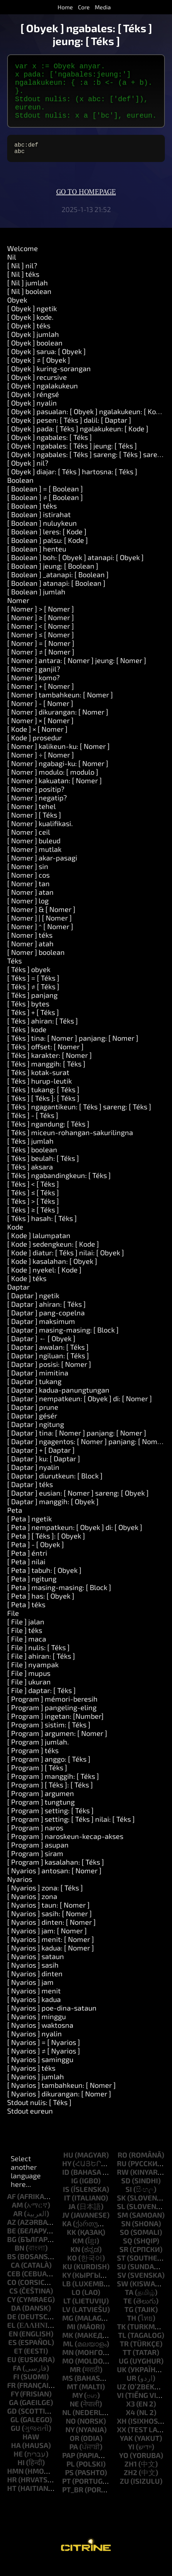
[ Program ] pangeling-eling (52, 1720)
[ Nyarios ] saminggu (40, 2072)
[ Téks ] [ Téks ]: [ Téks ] (43, 1111)
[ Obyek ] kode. (30, 329)
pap (68, 2468)
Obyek (17, 312)
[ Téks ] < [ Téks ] (33, 1196)
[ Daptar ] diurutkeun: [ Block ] (55, 1488)
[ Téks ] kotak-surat (38, 1085)
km (78, 2253)
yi (131, 2459)
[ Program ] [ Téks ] (37, 1780)
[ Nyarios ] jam (30, 1995)
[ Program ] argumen (40, 1806)
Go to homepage (86, 205)
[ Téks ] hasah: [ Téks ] (42, 1231)
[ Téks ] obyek (28, 982)
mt (72, 2399)
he (18, 2466)
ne (74, 2416)
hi (21, 2475)
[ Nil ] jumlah (27, 295)
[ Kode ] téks (26, 1291)
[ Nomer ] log (28, 913)
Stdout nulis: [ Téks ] (39, 2115)
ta (129, 2305)
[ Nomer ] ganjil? (33, 681)
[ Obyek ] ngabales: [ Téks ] (49, 450)
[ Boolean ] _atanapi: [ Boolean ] (58, 587)
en (13, 2346)
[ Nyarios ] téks (31, 2080)
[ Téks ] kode (26, 1042)
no (71, 2433)
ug (123, 2373)
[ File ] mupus (28, 1686)
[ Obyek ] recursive (37, 390)
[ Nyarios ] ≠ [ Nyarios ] (43, 2063)
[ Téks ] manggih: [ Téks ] (46, 1076)
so (124, 2245)
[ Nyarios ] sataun (35, 1969)
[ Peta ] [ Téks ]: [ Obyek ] (46, 1548)
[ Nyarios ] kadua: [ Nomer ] (50, 1960)
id (65, 2184)
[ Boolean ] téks (32, 518)
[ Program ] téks (33, 1763)
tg (128, 2322)
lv (66, 2322)
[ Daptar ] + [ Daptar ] (41, 1462)
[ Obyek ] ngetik (32, 321)
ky (66, 2287)
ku (67, 2279)
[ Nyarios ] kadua (34, 2012)
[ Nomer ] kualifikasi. (40, 836)
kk (71, 2245)
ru (122, 2176)
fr (11, 2398)
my (77, 2408)
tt (127, 2365)
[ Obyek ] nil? (27, 475)
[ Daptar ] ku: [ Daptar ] (43, 1471)
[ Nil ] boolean (29, 304)
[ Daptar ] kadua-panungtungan (58, 1402)
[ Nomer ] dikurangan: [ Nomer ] (57, 724)
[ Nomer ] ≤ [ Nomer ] (40, 647)
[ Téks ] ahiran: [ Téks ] (42, 1033)
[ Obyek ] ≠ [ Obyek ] (38, 372)
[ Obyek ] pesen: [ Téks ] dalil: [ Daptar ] (69, 432)
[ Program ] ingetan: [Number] (55, 1728)
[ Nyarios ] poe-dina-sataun (52, 2020)
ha (16, 2458)
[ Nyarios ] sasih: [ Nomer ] (49, 1926)
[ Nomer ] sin (27, 879)
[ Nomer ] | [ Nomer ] (39, 930)
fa (17, 2380)
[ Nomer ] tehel (31, 819)
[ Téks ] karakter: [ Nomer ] (49, 1068)
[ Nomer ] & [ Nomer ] (41, 922)
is (66, 2202)
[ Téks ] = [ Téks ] (33, 990)
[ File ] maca (26, 1651)
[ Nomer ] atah (30, 956)
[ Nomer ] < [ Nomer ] (40, 638)
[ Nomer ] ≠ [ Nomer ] (40, 664)
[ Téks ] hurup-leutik (39, 1093)
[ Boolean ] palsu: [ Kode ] (47, 553)
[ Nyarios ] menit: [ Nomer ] (50, 1952)
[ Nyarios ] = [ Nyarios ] (43, 2055)
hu (68, 2167)
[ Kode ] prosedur (34, 750)
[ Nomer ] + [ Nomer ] (40, 699)
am (17, 2217)
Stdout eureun (30, 2123)
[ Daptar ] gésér (32, 1428)
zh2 (130, 2485)
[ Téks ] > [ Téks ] (33, 1214)
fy (15, 2406)
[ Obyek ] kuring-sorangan (49, 381)
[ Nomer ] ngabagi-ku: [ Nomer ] (57, 776)
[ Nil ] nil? (22, 278)
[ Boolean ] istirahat (39, 527)
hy (66, 2176)
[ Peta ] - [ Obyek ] (35, 1557)
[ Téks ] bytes (28, 1016)
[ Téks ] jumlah (30, 1153)
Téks (14, 973)
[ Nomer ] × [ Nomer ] (40, 733)
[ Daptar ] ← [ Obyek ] (41, 1351)
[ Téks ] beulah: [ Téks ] (43, 1171)
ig (74, 2193)
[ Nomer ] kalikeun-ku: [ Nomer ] (58, 759)
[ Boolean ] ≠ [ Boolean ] (45, 510)
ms (67, 2390)
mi (71, 2339)
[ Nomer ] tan (28, 896)
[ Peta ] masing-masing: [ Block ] (59, 1600)
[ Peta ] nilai (26, 1574)
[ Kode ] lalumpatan (38, 1248)
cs (13, 2303)
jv (65, 2227)
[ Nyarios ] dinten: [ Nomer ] (51, 1934)
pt (66, 2493)
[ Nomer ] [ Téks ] (34, 827)
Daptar (18, 1299)
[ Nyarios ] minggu (36, 2029)
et (18, 2363)
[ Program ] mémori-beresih (52, 1711)
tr (124, 2356)
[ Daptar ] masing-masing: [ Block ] (63, 1342)
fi (16, 2389)
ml (68, 2356)
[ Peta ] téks (26, 1617)
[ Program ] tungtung (41, 1814)
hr (12, 2492)
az (11, 2235)
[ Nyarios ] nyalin (34, 2046)
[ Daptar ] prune (32, 1419)
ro (122, 2167)
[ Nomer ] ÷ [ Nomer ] (40, 767)
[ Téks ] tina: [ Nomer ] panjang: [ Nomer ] (72, 1050)
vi (120, 2408)
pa (73, 2459)
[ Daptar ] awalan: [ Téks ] (48, 1359)
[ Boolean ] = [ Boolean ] (45, 501)
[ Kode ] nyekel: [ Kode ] (44, 1282)
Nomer (18, 613)
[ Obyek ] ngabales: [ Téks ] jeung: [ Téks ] (72, 458)
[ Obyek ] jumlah (33, 347)
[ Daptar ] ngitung (35, 1437)
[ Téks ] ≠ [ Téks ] (33, 999)
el (11, 2338)
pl (71, 2476)
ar (18, 2226)
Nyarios (19, 1892)
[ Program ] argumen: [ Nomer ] (57, 1746)
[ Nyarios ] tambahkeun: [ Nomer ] (61, 2098)
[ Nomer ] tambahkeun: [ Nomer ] (60, 707)
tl (122, 2348)
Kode (15, 1239)
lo (76, 2305)
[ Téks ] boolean (32, 1162)
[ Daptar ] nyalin (33, 1480)
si (129, 2202)
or (74, 2451)
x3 (130, 2416)
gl (14, 2432)
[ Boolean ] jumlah (36, 604)
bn (19, 2260)
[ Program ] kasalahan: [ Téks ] (55, 1874)
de (11, 2329)
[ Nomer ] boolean (36, 965)
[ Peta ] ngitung (31, 1591)
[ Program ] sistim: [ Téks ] (48, 1737)
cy (11, 2312)
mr (75, 2382)
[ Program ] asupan (38, 1857)
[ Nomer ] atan (30, 905)
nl (66, 2425)
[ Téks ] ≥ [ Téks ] (33, 1222)
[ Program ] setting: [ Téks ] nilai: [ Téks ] (71, 1831)
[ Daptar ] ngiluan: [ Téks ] (48, 1368)
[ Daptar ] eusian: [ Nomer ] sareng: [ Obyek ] (78, 1505)
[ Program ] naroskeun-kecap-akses (65, 1849)
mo (68, 2373)
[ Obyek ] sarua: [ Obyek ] (46, 364)
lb (66, 2296)
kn (75, 2262)
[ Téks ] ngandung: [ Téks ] (48, 1136)
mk (67, 2348)
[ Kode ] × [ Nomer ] (37, 741)
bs (11, 2269)
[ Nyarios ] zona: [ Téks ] (45, 1900)
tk (121, 2339)
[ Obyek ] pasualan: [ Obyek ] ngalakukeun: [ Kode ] (87, 424)
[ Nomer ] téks (30, 947)
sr (123, 2262)
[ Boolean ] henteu (36, 561)
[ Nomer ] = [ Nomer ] (40, 656)
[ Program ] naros (35, 1840)
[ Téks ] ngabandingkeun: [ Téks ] (59, 1188)
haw (31, 2449)
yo (123, 2468)
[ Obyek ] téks (28, 338)
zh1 (130, 2476)
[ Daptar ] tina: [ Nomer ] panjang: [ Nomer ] (76, 1445)
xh (122, 2433)
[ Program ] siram (35, 1866)
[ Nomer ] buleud (33, 853)
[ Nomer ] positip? (35, 802)
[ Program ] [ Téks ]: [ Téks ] (50, 1797)
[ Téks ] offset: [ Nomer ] (45, 1059)
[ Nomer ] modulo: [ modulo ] (52, 784)
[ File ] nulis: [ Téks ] (38, 1660)
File (13, 1625)
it (67, 2210)
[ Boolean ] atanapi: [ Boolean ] (56, 596)
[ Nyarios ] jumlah (35, 2089)
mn (68, 2365)
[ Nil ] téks (23, 287)
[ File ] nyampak (33, 1677)
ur (131, 2390)
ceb (13, 2286)
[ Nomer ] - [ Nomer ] (40, 716)
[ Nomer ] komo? (33, 690)
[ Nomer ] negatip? (37, 810)
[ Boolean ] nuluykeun (42, 535)
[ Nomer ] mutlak (34, 862)
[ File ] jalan (25, 1634)
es (12, 2355)
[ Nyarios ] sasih (33, 1977)
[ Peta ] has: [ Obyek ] (40, 1608)
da (16, 2320)
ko (72, 2270)
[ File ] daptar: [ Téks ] (41, 1703)
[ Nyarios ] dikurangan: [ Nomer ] (59, 2106)
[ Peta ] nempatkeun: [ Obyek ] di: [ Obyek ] (74, 1540)
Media (103, 7)
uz (121, 2399)
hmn (15, 2483)
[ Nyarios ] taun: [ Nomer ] (48, 1917)
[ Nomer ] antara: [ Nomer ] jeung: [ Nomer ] (76, 673)
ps (69, 2485)
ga (13, 2415)
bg (11, 2252)
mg (67, 2330)
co (11, 2295)
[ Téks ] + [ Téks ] (33, 1025)
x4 (130, 2425)
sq (127, 2253)
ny (69, 2442)
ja (71, 2219)
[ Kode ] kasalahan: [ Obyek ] (52, 1274)
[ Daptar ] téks (30, 1497)
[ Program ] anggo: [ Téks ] (48, 1771)
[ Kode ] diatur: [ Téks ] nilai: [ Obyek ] (65, 1265)
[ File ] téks (24, 1643)
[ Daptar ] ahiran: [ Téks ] (46, 1316)
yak (126, 2451)
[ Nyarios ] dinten (35, 1986)
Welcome (22, 261)
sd (126, 2193)
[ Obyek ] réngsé (33, 407)
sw (122, 2296)
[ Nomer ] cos (28, 887)
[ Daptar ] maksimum (41, 1334)
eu (11, 2372)
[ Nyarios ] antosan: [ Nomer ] (54, 1883)
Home (65, 7)
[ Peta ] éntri (27, 1565)
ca (15, 2277)
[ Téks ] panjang (32, 1008)
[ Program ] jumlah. (38, 1754)
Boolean (20, 493)
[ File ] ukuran (29, 1694)
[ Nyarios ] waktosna (40, 2037)
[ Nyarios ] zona (32, 1909)
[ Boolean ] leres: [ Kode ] (47, 544)
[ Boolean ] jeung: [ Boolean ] (52, 578)
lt (67, 2313)
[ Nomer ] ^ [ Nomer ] (40, 939)
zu (124, 2493)
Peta (14, 1522)
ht (11, 2501)
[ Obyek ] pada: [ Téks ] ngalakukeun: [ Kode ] (77, 441)
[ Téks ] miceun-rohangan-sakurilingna (70, 1145)
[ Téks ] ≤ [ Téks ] (33, 1205)
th (131, 2330)
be (11, 2243)
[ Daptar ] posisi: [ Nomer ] (49, 1377)
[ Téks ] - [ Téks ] (32, 1128)
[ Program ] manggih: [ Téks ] (53, 1789)
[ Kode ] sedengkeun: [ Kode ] (53, 1256)
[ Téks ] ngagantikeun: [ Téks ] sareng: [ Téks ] (79, 1119)
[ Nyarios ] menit (34, 2003)
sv (121, 2287)
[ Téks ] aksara (30, 1179)
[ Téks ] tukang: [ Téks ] (43, 1102)
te (127, 2313)
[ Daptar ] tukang (34, 1394)
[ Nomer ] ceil (28, 844)
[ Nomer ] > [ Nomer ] (40, 621)
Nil (11, 269)
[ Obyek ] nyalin (32, 415)
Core (84, 7)
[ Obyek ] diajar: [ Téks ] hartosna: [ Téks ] (72, 484)
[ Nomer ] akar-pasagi (42, 870)
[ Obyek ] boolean (35, 355)
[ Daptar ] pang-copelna (46, 1325)
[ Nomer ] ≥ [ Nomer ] (40, 630)
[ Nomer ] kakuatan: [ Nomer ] (54, 793)
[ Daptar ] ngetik (33, 1308)
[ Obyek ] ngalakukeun (42, 398)
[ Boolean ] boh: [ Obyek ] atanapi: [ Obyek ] (75, 570)
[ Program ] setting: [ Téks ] (50, 1823)
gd (12, 2423)
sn (126, 2236)
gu (15, 2441)
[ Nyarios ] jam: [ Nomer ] (47, 1943)
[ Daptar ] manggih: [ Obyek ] (53, 1514)
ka (67, 2236)
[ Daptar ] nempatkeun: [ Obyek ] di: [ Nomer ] (79, 1411)
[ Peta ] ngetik (29, 1531)
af (11, 2209)
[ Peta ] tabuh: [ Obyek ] (44, 1583)
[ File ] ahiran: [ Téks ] (41, 1668)
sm (122, 2227)
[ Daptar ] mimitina (37, 1385)
